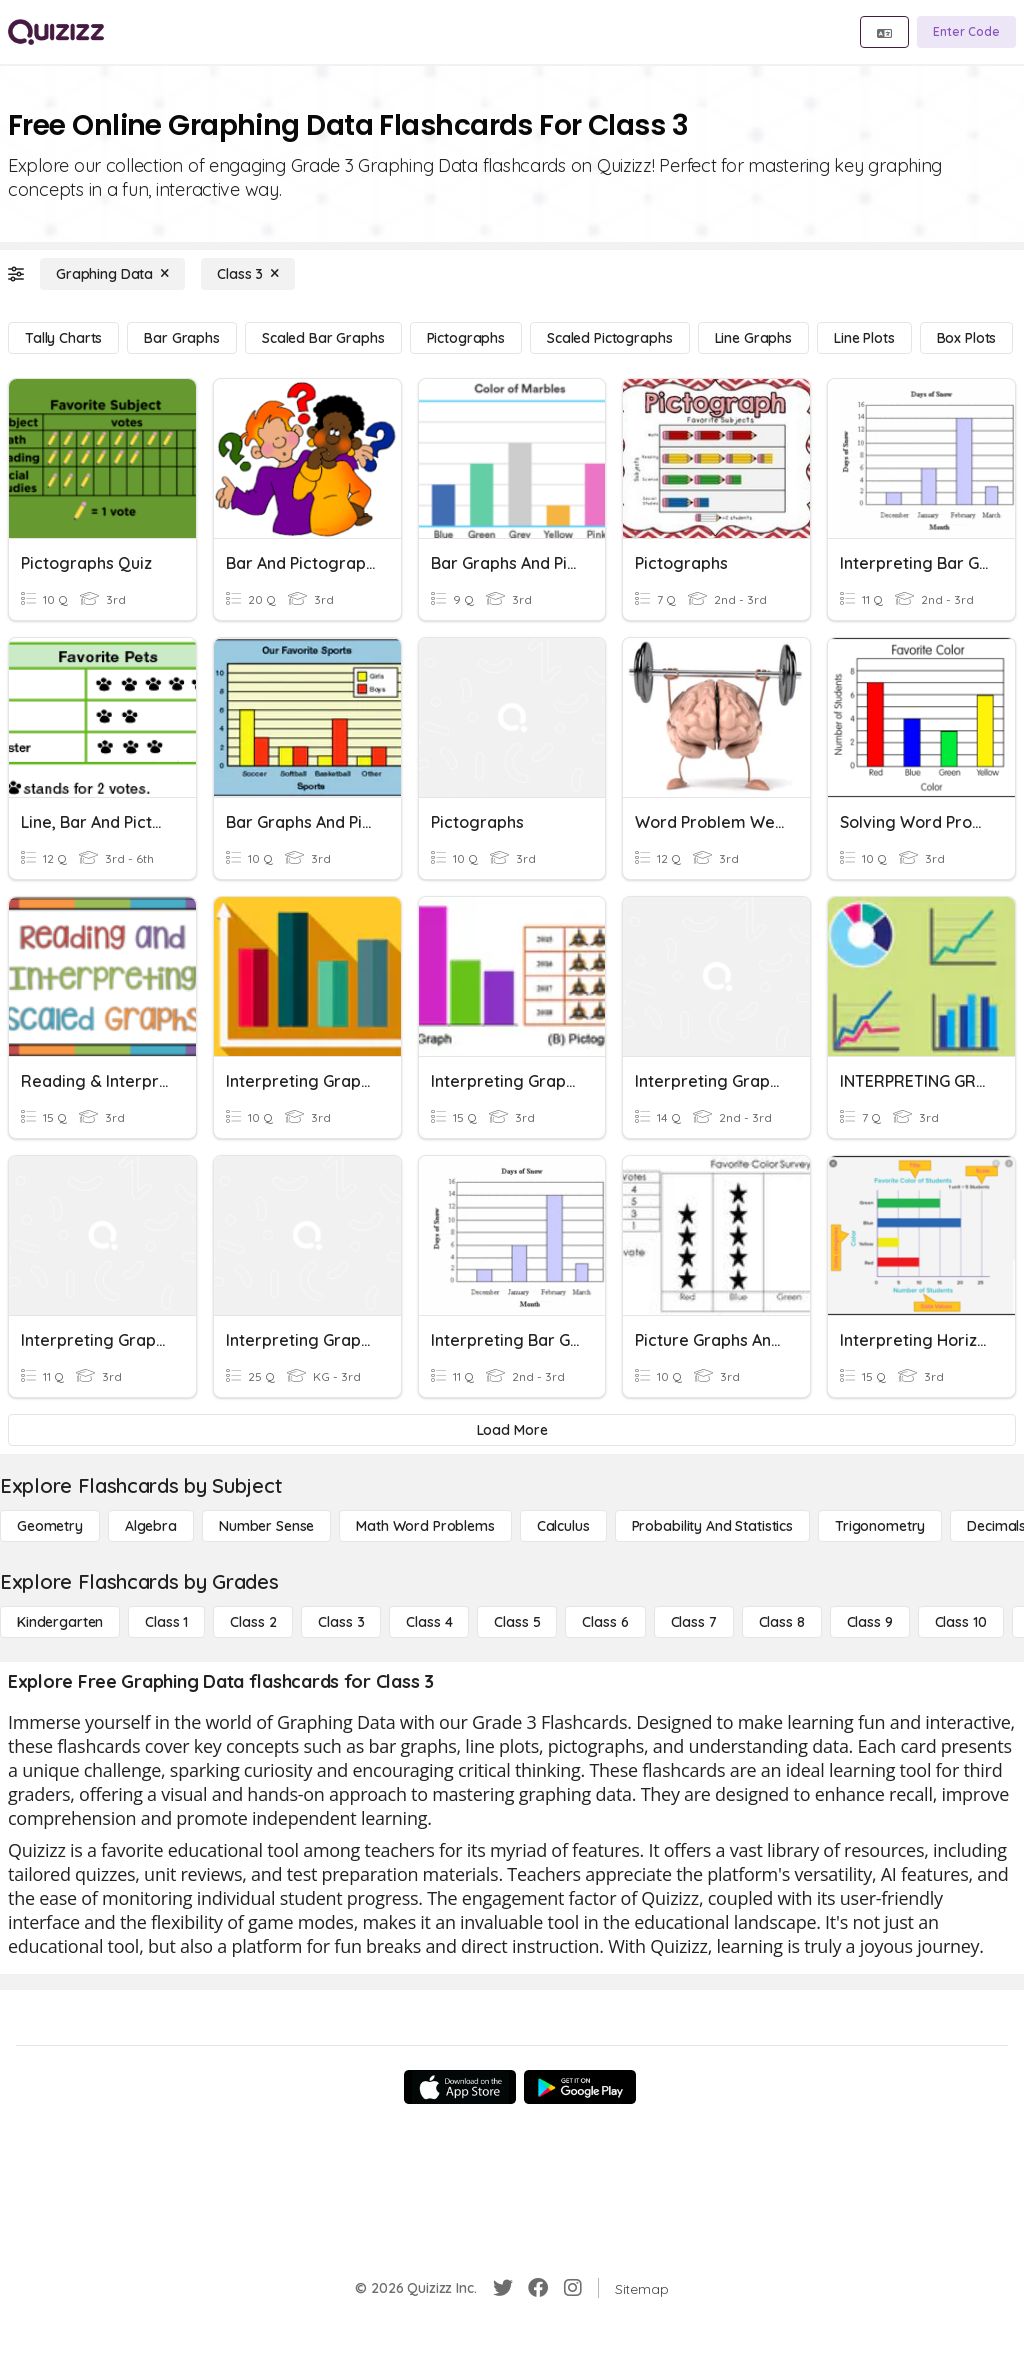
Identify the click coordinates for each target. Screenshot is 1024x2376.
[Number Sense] (266, 1526)
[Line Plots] (864, 338)
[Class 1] (166, 1622)
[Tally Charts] (63, 338)
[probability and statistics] (712, 1526)
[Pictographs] (466, 338)
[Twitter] (503, 2288)
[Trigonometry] (880, 1526)
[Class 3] (248, 274)
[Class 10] (961, 1622)
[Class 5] (517, 1622)
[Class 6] (605, 1622)
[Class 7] (694, 1622)
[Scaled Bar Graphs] (323, 338)
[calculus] (563, 1526)
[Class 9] (870, 1622)
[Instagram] (573, 2288)
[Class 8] (782, 1622)
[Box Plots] (967, 338)
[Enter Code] (966, 32)
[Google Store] (580, 2087)
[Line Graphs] (753, 338)
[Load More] (512, 1430)
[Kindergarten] (60, 1622)
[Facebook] (538, 2288)
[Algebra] (151, 1526)
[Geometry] (50, 1526)
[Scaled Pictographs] (609, 338)
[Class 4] (429, 1622)
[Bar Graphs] (182, 338)
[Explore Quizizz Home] (56, 32)
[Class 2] (253, 1622)
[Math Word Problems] (425, 1526)
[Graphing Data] (112, 274)
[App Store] (460, 2087)
